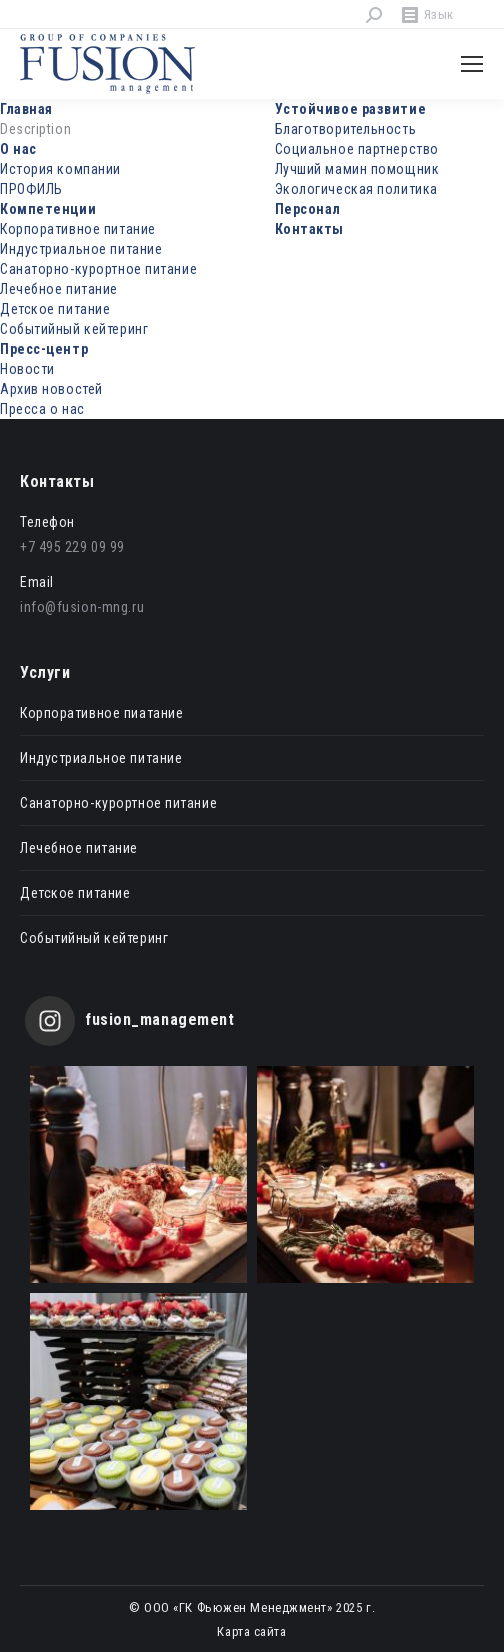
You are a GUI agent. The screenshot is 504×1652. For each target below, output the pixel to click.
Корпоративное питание (78, 229)
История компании (60, 169)
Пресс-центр (44, 349)
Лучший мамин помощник (357, 169)
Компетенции (48, 209)
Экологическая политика (356, 189)
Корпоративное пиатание (101, 713)
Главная (26, 109)
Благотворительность (346, 129)
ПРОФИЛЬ (31, 189)
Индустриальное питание (81, 249)
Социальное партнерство (357, 149)
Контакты (309, 229)
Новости (27, 369)
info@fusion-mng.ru (82, 607)
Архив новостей (51, 389)
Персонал (308, 209)
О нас (18, 149)
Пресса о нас (42, 409)
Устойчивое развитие (351, 109)
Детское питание (55, 309)
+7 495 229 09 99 (72, 547)
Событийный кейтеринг (74, 329)
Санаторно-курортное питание (98, 269)
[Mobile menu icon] (472, 64)
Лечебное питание (59, 289)
